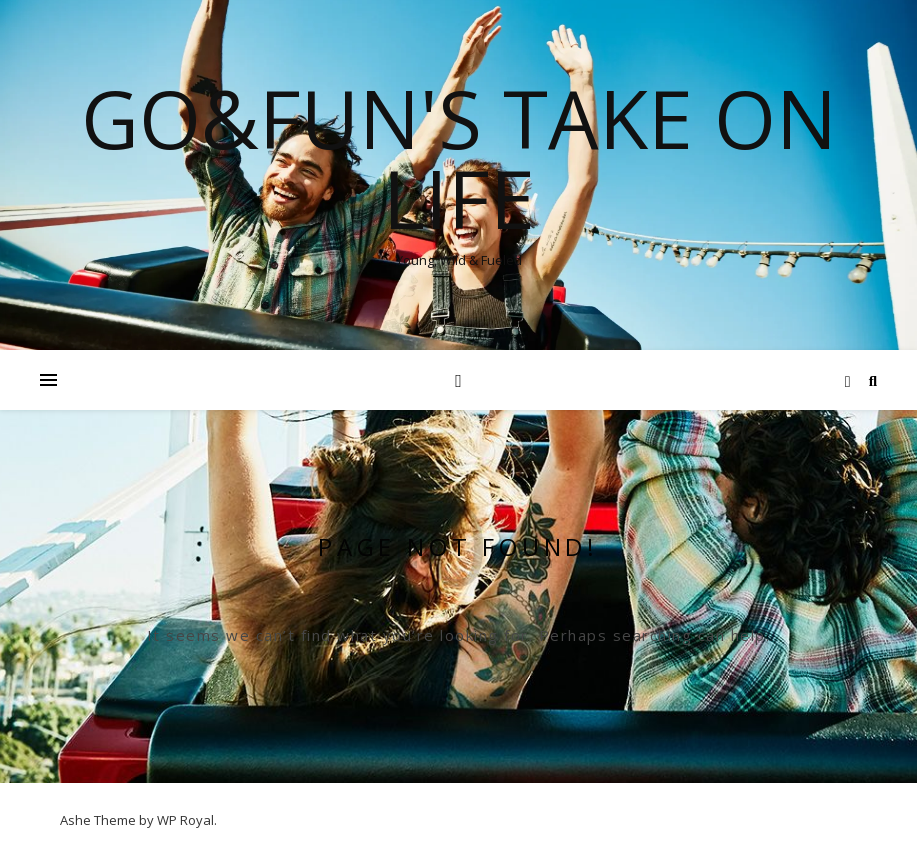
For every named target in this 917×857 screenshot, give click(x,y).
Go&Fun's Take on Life (459, 158)
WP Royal (185, 820)
